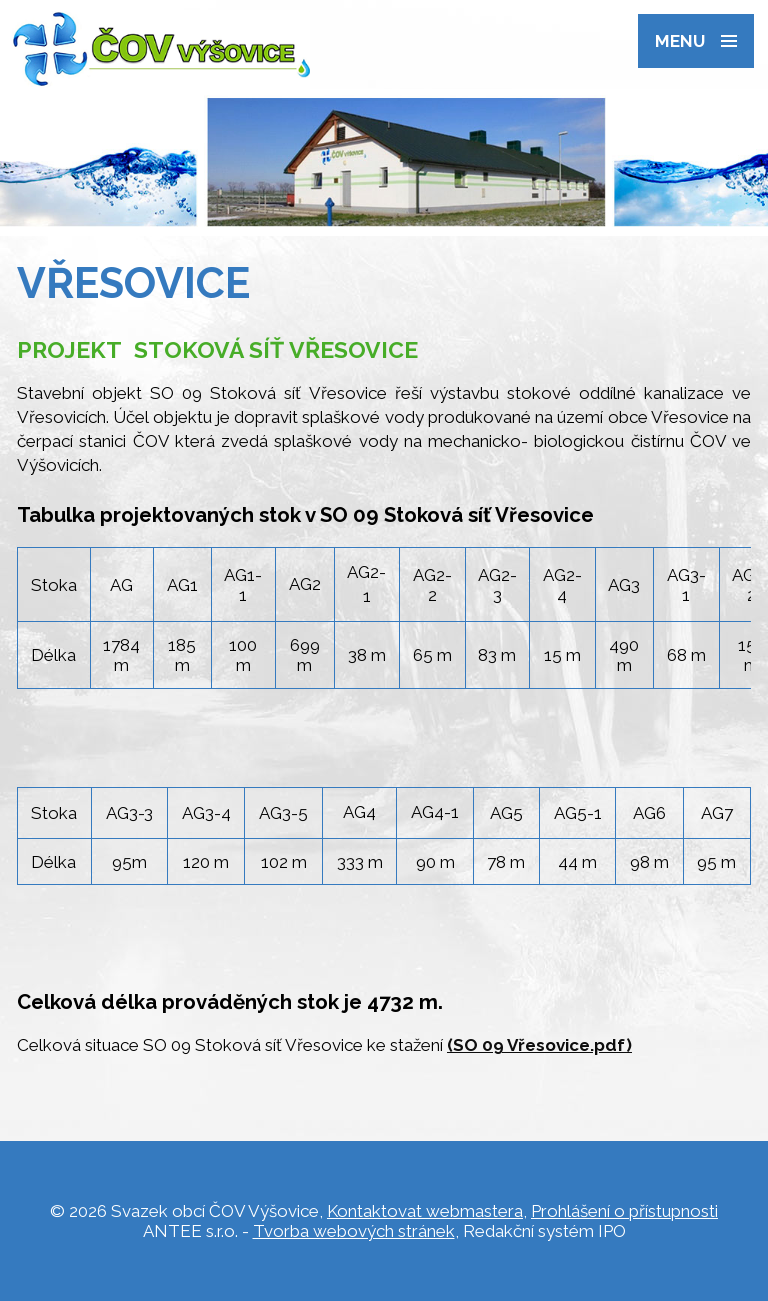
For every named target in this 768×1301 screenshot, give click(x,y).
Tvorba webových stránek (354, 1231)
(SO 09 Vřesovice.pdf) (539, 1045)
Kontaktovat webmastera (425, 1211)
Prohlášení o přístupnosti (624, 1211)
